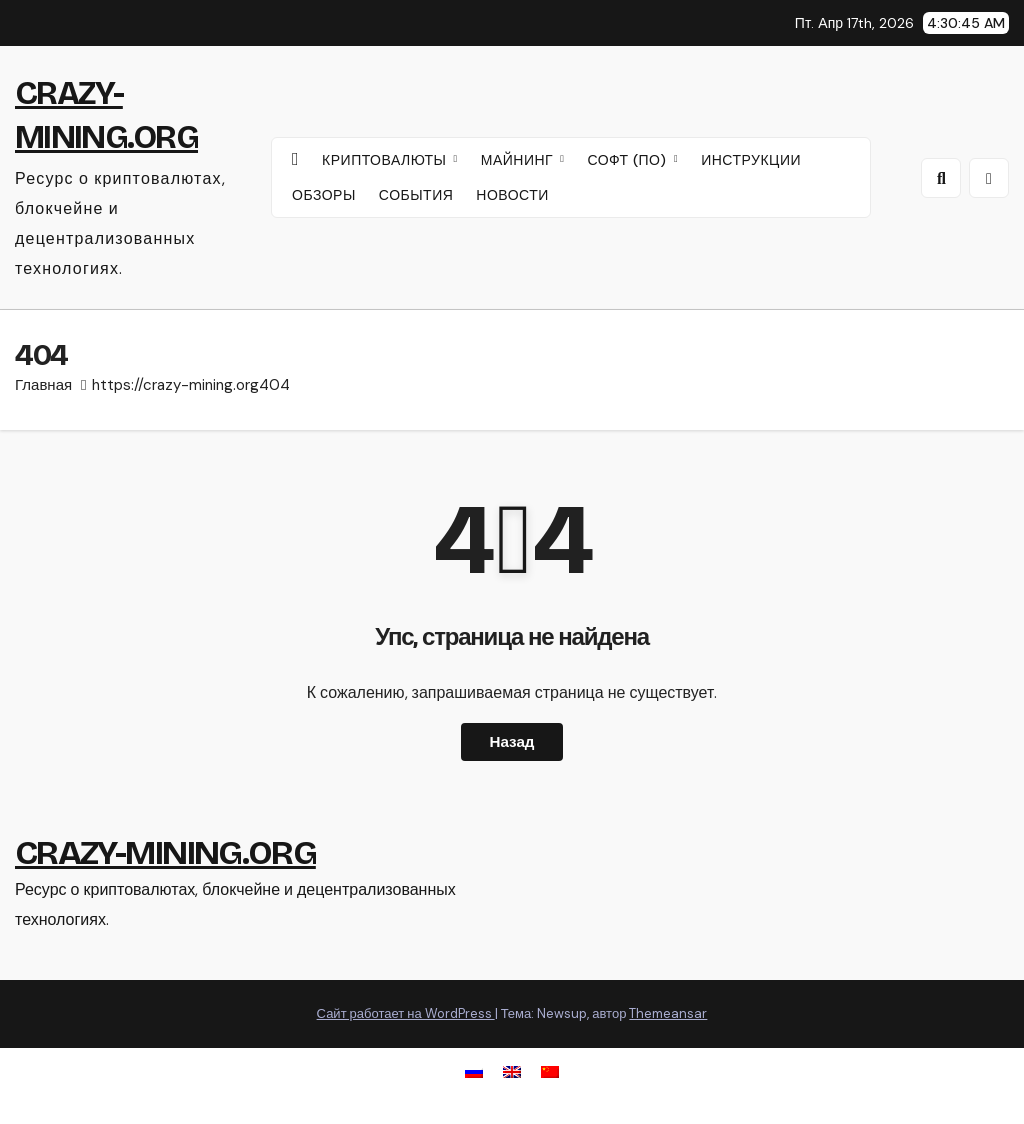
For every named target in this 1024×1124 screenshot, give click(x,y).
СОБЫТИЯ (416, 195)
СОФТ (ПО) (629, 160)
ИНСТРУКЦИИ (751, 160)
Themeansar (668, 1013)
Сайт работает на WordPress (406, 1013)
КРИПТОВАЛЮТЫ (386, 160)
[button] (941, 178)
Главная (43, 385)
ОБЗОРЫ (324, 195)
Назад (511, 742)
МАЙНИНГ (519, 160)
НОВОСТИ (512, 195)
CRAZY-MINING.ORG (165, 852)
